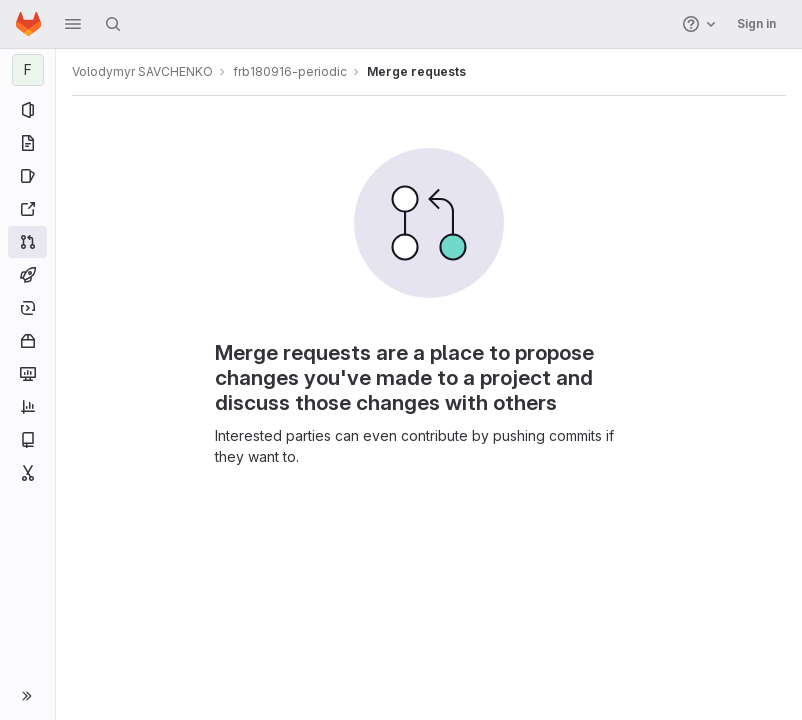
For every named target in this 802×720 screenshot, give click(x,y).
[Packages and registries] (27, 341)
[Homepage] (28, 24)
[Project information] (27, 110)
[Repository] (27, 143)
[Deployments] (27, 308)
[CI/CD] (27, 275)
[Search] (113, 24)
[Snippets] (27, 473)
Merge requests (416, 71)
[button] (73, 24)
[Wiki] (27, 440)
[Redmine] (27, 209)
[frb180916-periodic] (28, 70)
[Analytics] (27, 407)
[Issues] (27, 176)
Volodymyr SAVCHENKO (142, 71)
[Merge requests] (27, 242)
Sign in (756, 23)
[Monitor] (27, 374)
